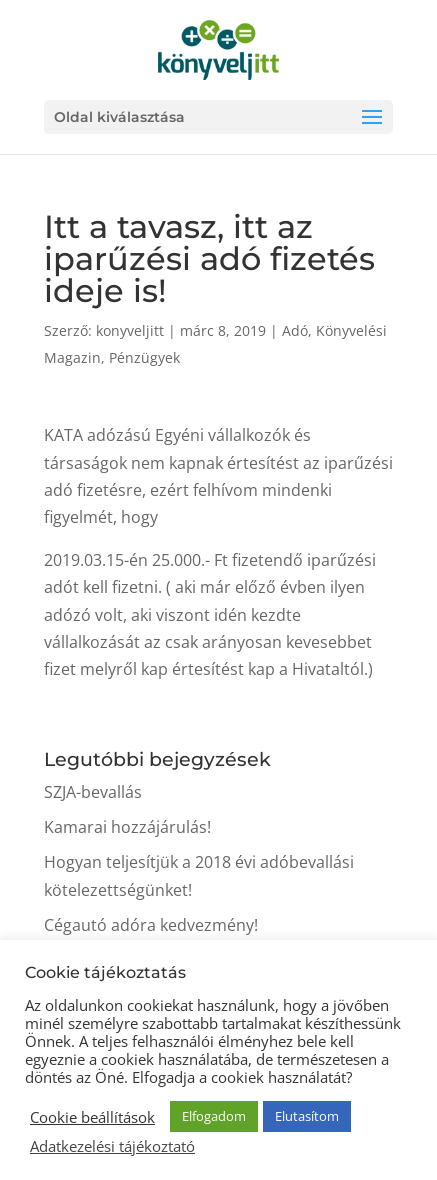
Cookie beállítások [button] (92, 1117)
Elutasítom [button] (307, 1116)
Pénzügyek (144, 357)
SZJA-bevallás (93, 792)
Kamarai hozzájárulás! (127, 827)
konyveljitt (130, 330)
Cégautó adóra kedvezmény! (151, 925)
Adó (295, 330)
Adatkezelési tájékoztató (112, 1146)
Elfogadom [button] (214, 1116)
